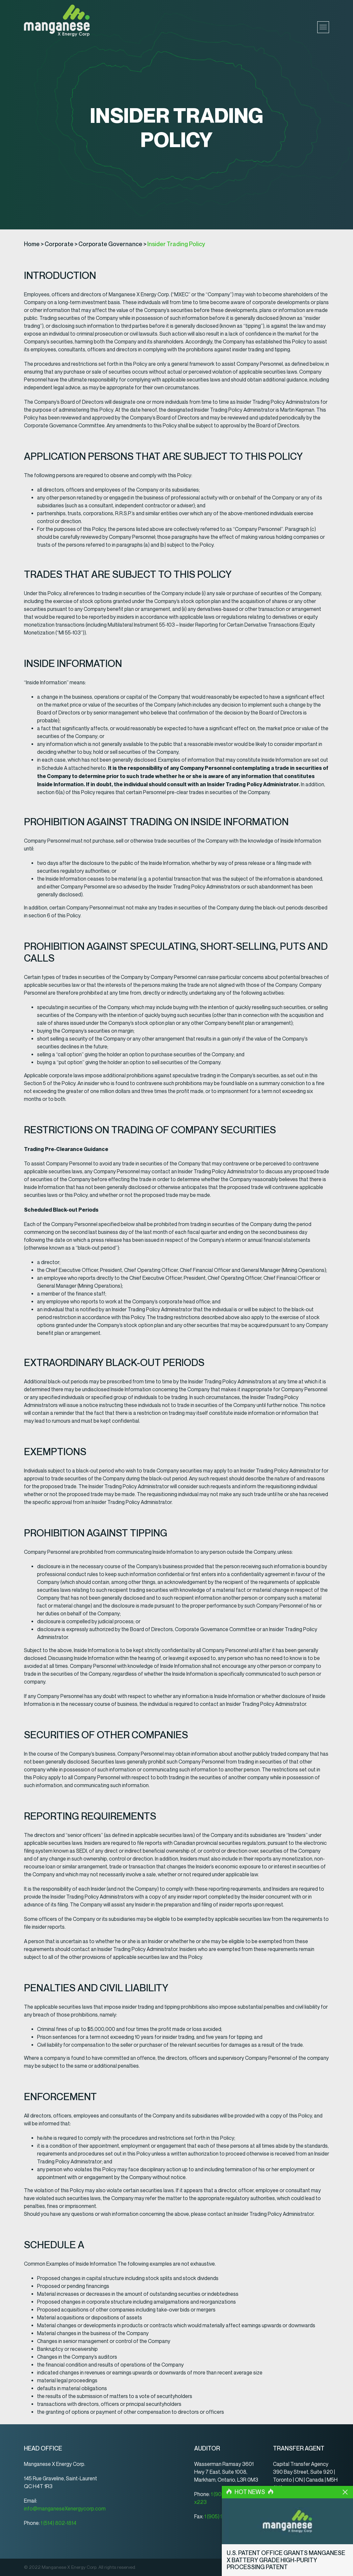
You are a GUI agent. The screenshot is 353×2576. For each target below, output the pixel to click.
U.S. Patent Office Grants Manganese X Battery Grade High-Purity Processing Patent (286, 2560)
